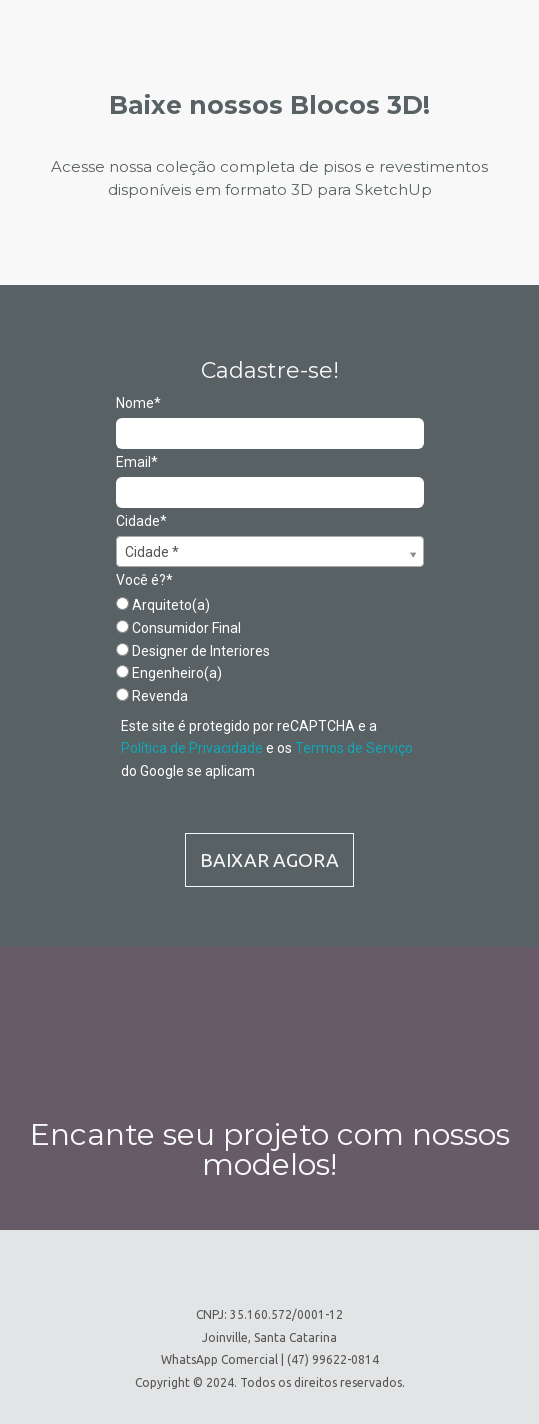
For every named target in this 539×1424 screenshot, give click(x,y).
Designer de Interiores (193, 651)
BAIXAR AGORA (269, 860)
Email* (137, 462)
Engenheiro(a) (169, 673)
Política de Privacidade (192, 748)
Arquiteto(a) (163, 605)
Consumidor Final (178, 628)
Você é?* (144, 580)
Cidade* (141, 521)
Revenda (152, 696)
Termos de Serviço (354, 748)
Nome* (138, 403)
